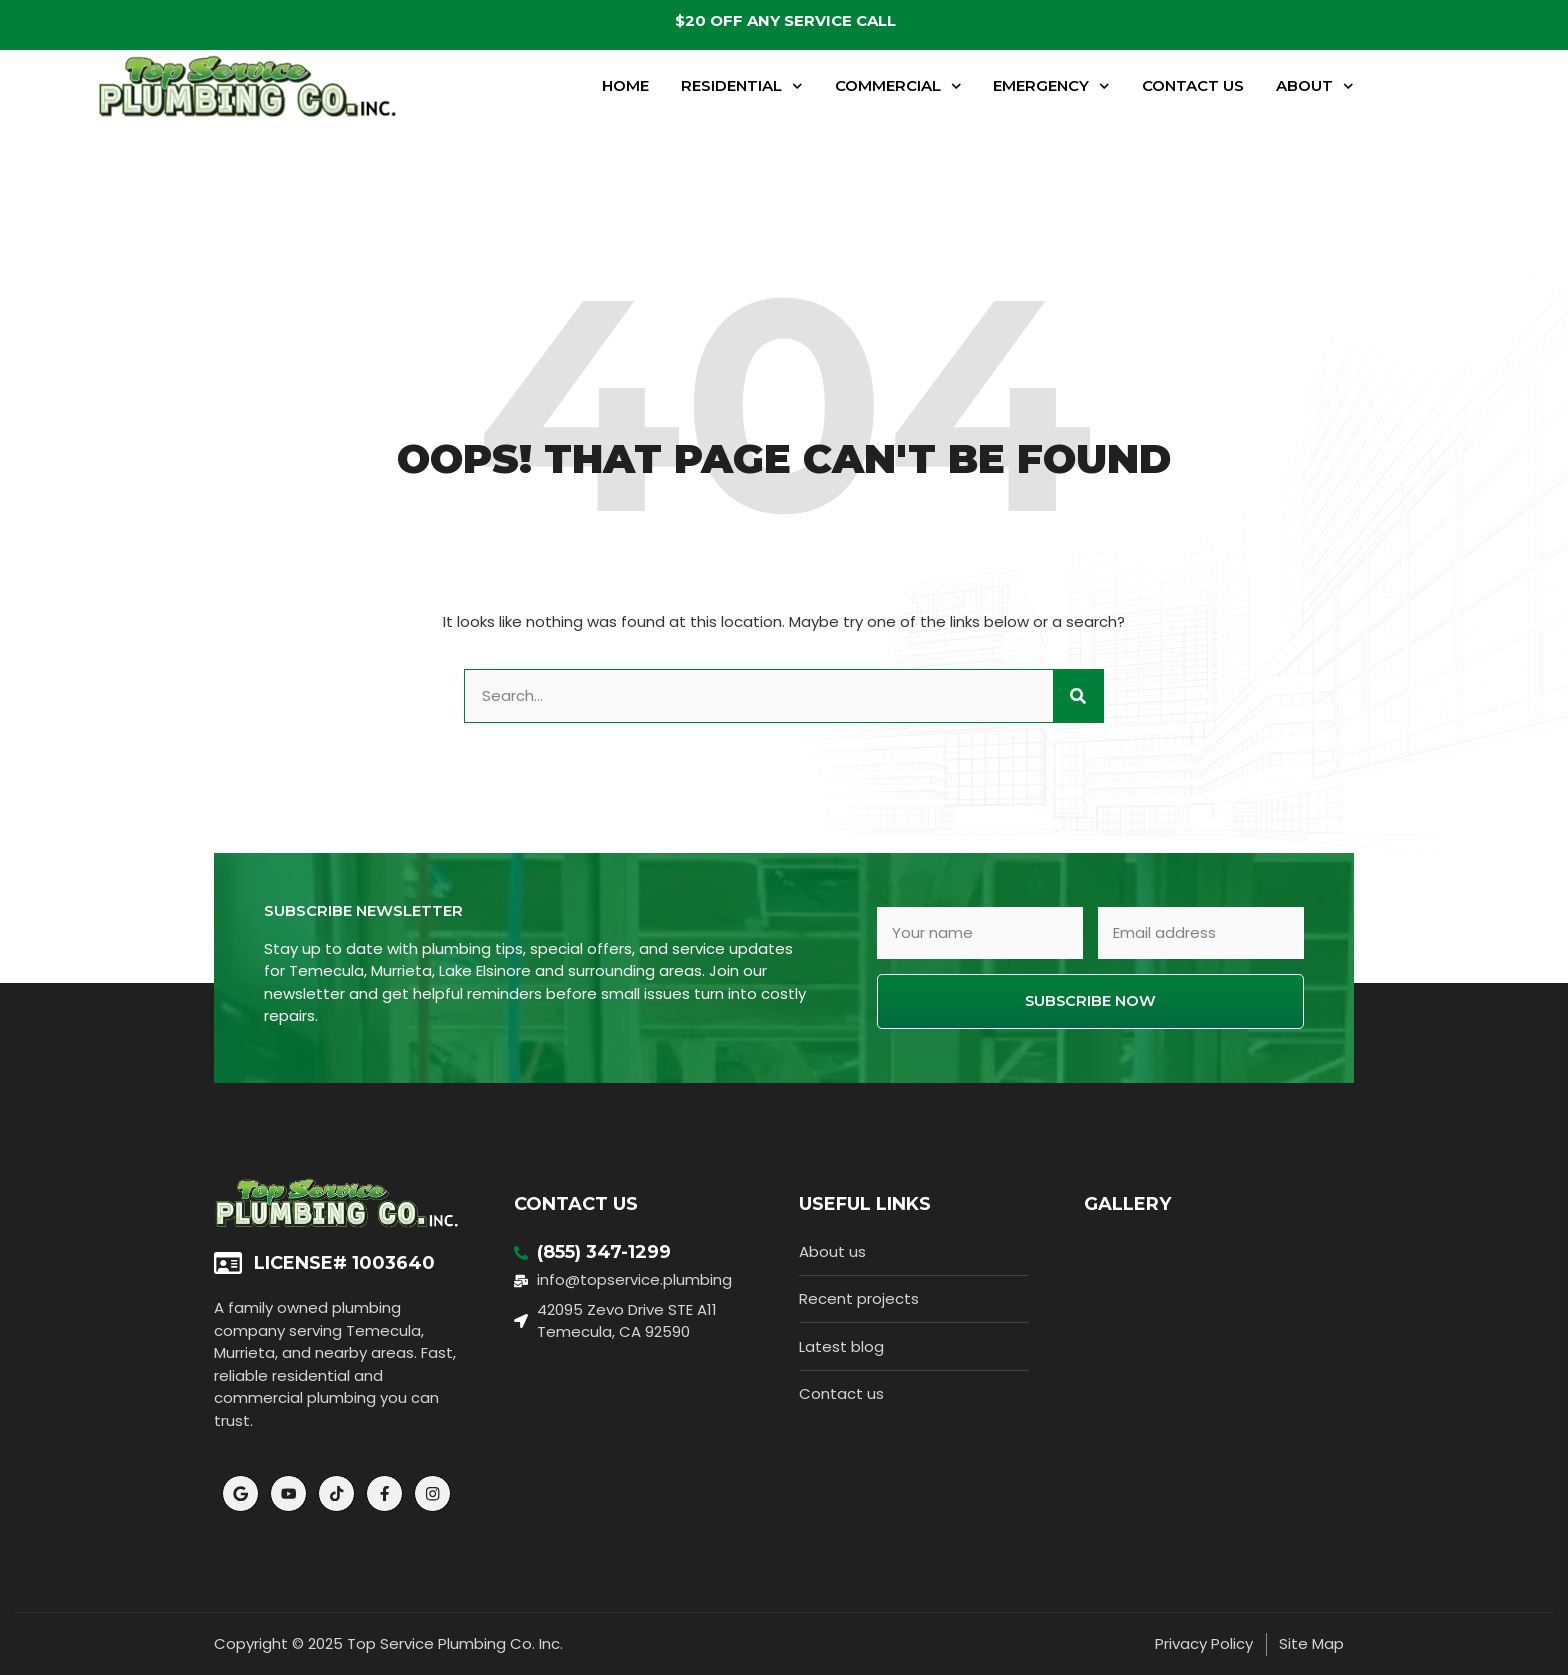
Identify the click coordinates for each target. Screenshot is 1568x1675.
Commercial (898, 86)
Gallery (1127, 1204)
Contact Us (1193, 85)
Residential (742, 86)
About (1315, 86)
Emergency (1051, 86)
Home (625, 85)
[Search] (1078, 696)
